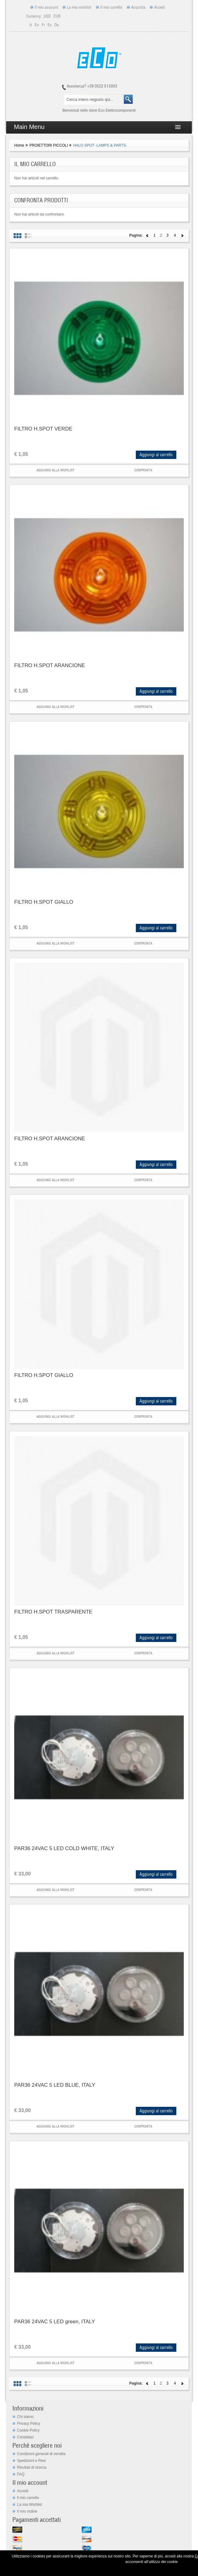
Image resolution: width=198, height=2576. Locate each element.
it (31, 25)
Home (19, 145)
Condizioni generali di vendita (41, 2454)
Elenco (28, 235)
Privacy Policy (28, 2423)
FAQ (20, 2474)
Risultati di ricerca (31, 2467)
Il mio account (46, 7)
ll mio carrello (28, 2498)
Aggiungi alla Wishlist (56, 470)
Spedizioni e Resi (31, 2460)
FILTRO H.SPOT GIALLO (43, 902)
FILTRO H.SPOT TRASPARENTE (53, 1612)
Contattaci (25, 2437)
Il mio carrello (111, 7)
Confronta (143, 470)
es (50, 25)
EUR (57, 16)
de (56, 25)
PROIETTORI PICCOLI (48, 145)
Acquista (138, 7)
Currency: (34, 16)
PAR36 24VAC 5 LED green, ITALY (54, 2322)
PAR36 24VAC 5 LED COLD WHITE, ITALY (64, 1848)
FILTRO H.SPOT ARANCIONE (49, 665)
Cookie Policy (28, 2430)
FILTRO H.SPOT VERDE (43, 429)
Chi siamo (25, 2417)
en (37, 25)
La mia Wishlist (29, 2504)
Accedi (159, 7)
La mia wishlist (79, 7)
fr (44, 25)
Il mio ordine (27, 2511)
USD (48, 16)
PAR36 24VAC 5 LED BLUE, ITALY (54, 2085)
